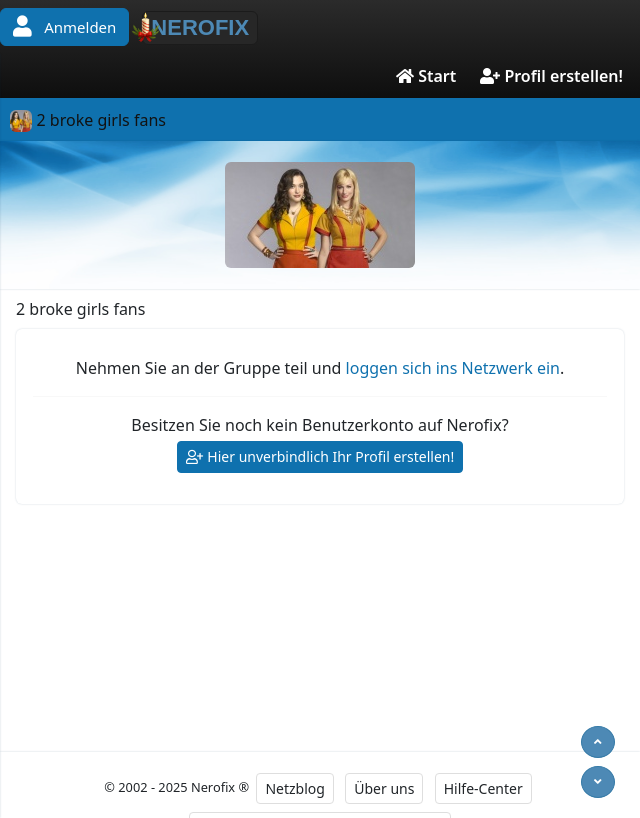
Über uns (384, 788)
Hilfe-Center (483, 788)
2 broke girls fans (88, 120)
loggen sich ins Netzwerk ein (453, 368)
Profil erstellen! (551, 76)
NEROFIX (195, 27)
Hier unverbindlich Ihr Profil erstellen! (320, 457)
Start (426, 76)
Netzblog (294, 788)
